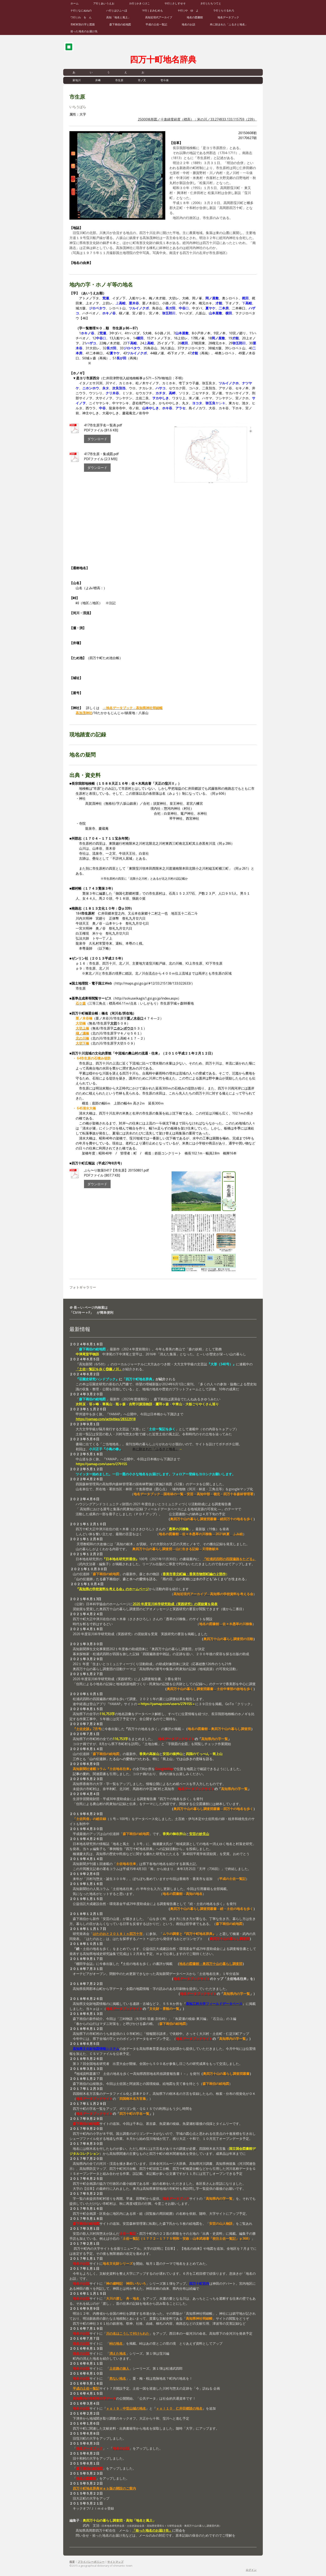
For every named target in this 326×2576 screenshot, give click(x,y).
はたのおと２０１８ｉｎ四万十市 (118, 1933)
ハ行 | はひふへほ (116, 10)
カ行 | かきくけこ (139, 3)
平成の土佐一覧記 (156, 24)
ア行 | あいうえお (103, 3)
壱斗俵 (165, 80)
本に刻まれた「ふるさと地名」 (229, 24)
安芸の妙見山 (199, 1833)
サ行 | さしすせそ (175, 3)
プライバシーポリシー (91, 2562)
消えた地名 (117, 2353)
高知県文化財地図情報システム (96, 2048)
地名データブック (228, 17)
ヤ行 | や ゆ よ (188, 10)
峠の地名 (116, 2343)
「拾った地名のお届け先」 (152, 2530)
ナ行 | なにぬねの (81, 10)
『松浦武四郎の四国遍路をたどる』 (229, 1559)
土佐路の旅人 (119, 2368)
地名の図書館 (195, 17)
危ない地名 (117, 2378)
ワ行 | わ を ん (81, 17)
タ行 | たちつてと (210, 3)
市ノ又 (142, 80)
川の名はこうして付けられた (127, 2333)
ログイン (251, 2570)
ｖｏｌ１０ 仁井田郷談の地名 (179, 2408)
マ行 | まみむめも (152, 10)
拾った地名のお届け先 (84, 31)
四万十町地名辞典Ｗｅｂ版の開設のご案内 (104, 2488)
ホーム (74, 3)
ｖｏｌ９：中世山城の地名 (126, 2408)
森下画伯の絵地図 (120, 24)
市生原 (119, 80)
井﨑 (98, 80)
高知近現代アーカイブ (158, 17)
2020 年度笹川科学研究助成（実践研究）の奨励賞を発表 (175, 1604)
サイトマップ (115, 2562)
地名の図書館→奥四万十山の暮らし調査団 (210, 1963)
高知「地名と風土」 (118, 17)
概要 (72, 2562)
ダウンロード (97, 439)
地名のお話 (188, 24)
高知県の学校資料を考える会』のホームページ (114, 1589)
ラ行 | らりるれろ (223, 10)
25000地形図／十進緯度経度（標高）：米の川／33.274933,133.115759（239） (197, 119)
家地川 (77, 80)
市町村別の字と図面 (82, 24)
